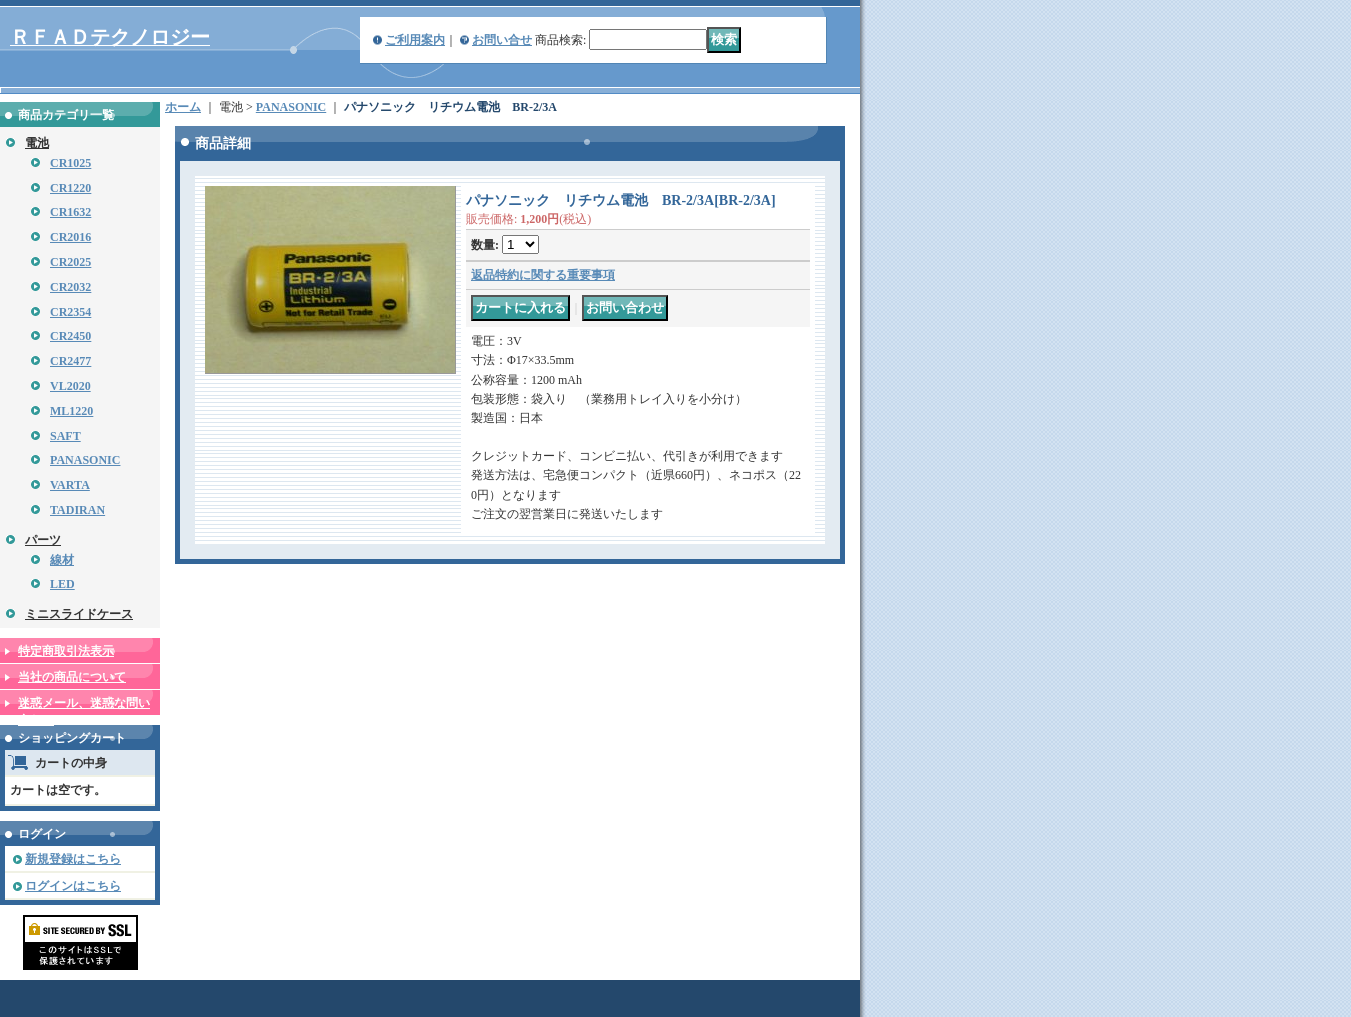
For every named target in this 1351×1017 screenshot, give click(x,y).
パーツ (43, 540)
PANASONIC (85, 460)
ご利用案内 (415, 40)
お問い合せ (502, 40)
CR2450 (70, 336)
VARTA (70, 485)
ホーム (183, 107)
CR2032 (70, 287)
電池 (37, 143)
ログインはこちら (73, 886)
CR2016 (70, 237)
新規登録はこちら (73, 859)
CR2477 (70, 361)
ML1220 (71, 411)
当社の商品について (72, 677)
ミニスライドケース (79, 614)
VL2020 (70, 386)
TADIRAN (77, 510)
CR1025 (70, 163)
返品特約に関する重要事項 (543, 275)
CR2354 (70, 312)
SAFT (65, 436)
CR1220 (70, 188)
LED (62, 584)
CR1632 (70, 212)
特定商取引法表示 (66, 651)
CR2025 (70, 262)
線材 (62, 560)
